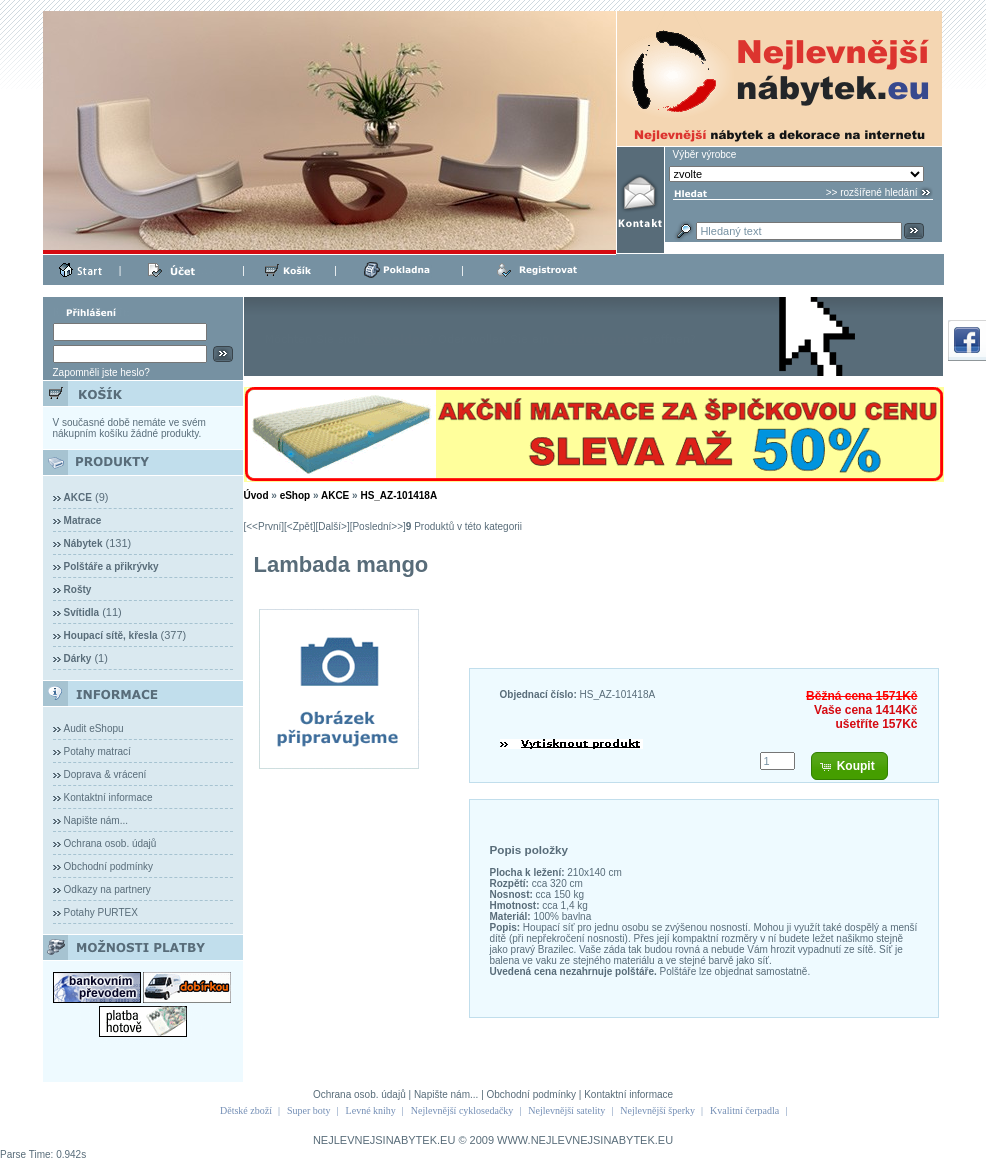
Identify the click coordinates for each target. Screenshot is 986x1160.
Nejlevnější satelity (566, 1110)
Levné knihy (371, 1110)
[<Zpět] (299, 526)
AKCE (335, 495)
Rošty (78, 589)
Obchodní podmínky (109, 866)
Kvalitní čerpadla (744, 1110)
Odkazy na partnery (107, 889)
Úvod (256, 495)
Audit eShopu (94, 728)
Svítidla (82, 612)
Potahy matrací (97, 751)
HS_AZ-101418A (398, 495)
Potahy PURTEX (101, 912)
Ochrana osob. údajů (110, 843)
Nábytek (83, 543)
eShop (295, 495)
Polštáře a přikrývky (111, 566)
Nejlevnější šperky (657, 1110)
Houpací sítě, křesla (111, 635)
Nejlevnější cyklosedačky (462, 1110)
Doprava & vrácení (105, 774)
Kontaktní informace (108, 797)
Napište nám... (96, 820)
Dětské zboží (246, 1110)
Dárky (78, 658)
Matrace (83, 520)
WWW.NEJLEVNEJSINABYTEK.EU (585, 1140)
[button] (849, 766)
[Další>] (332, 526)
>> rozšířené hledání (872, 192)
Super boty (309, 1110)
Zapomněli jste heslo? (101, 372)
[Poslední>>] (378, 526)
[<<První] (264, 526)
